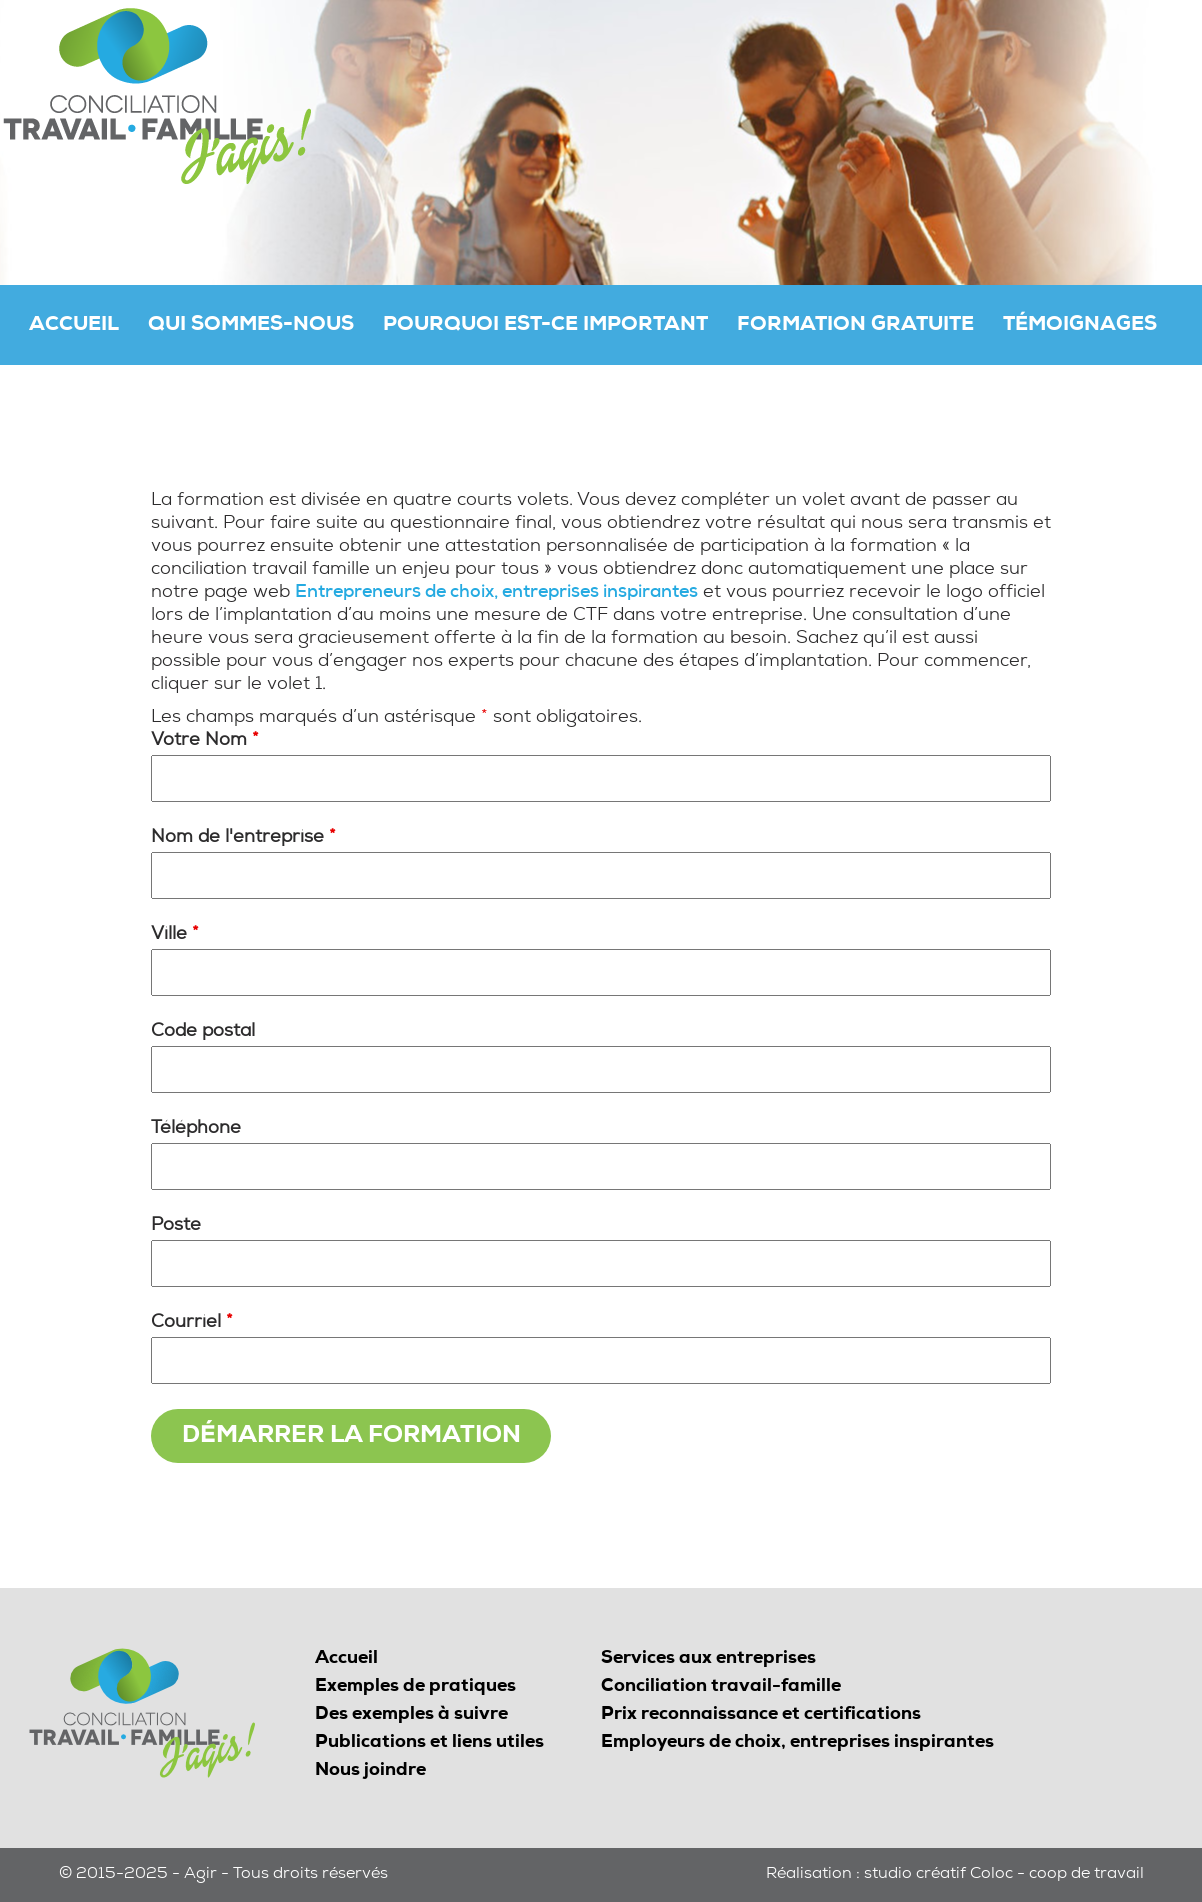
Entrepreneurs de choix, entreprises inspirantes (496, 593)
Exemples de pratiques (415, 1687)
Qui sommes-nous (251, 326)
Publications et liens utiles (429, 1743)
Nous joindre (370, 1771)
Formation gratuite (855, 326)
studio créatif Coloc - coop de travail (1004, 1875)
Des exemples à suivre (411, 1715)
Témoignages (1080, 326)
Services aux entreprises (708, 1659)
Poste (176, 1226)
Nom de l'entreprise (243, 838)
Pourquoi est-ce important (545, 326)
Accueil (74, 326)
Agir (200, 1875)
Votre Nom (205, 741)
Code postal (203, 1032)
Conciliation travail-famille (721, 1687)
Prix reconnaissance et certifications (761, 1715)
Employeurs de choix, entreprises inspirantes (797, 1743)
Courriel (192, 1323)
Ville (175, 935)
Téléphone (196, 1129)
